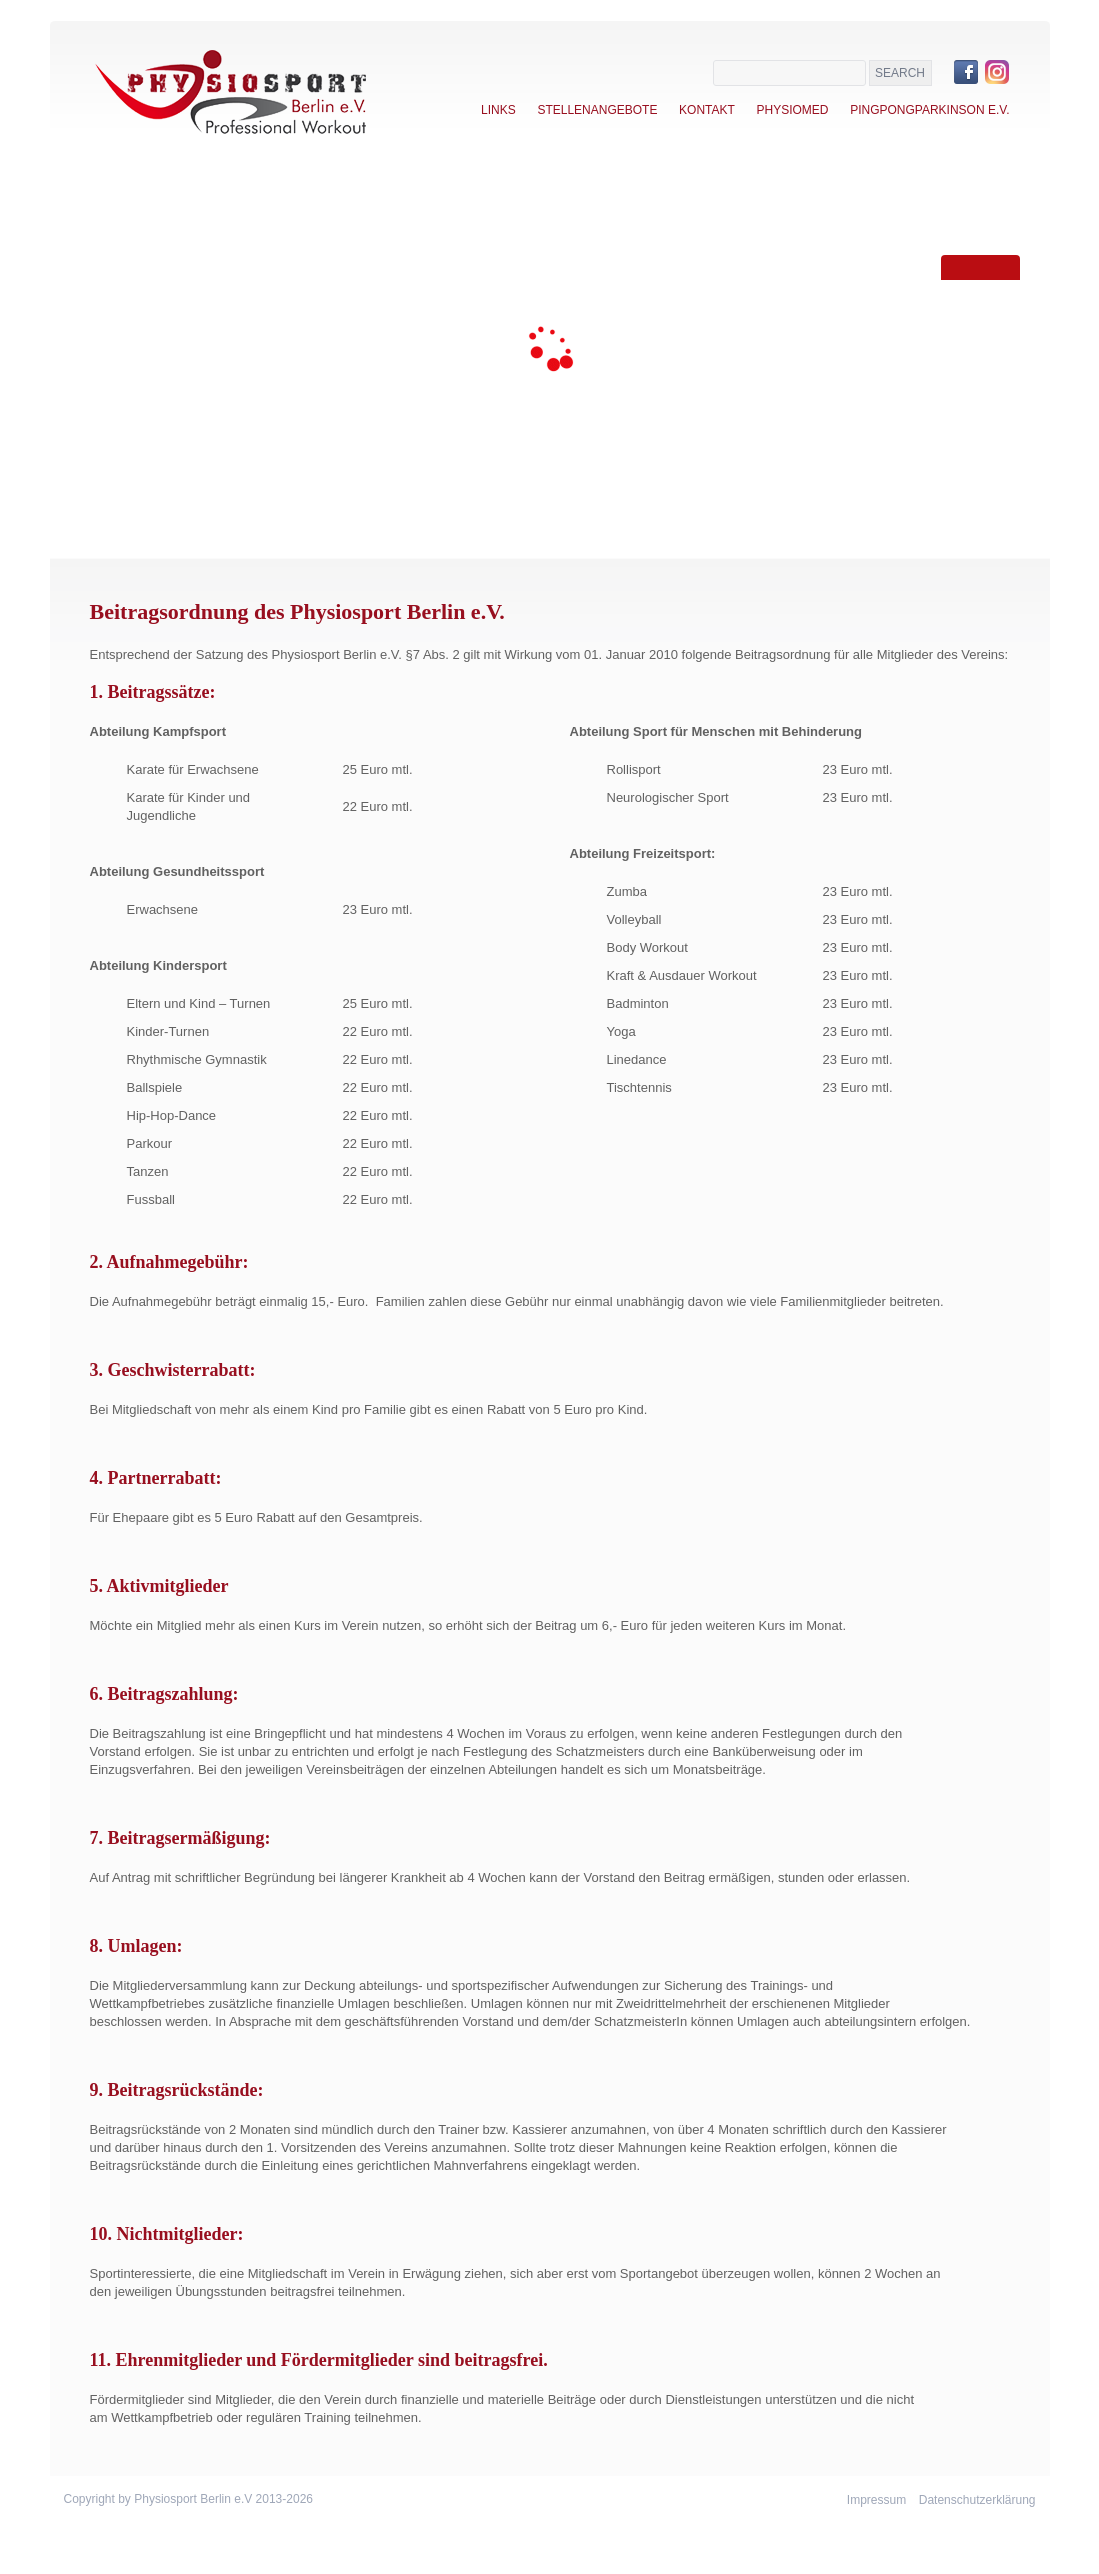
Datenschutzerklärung (977, 2500)
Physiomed (792, 110)
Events (137, 409)
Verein (135, 315)
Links (498, 110)
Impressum (876, 2500)
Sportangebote (171, 362)
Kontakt (707, 110)
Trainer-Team (161, 456)
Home (130, 268)
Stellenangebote (597, 110)
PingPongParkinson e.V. (929, 110)
